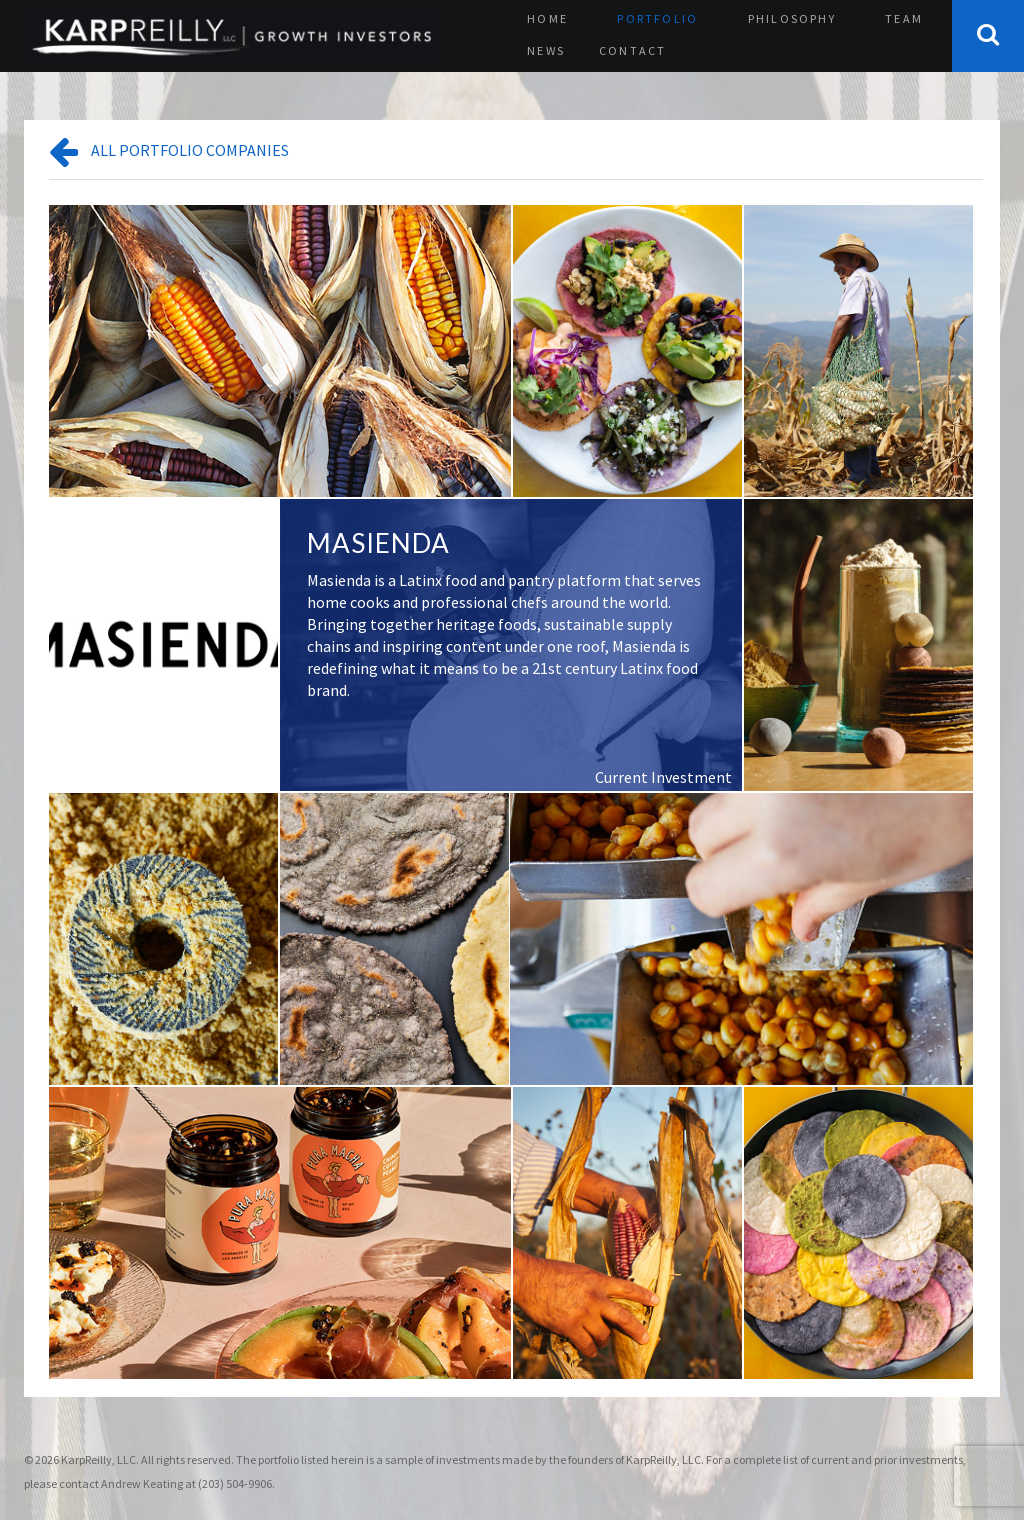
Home (547, 18)
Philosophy (792, 18)
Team (904, 18)
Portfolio (657, 18)
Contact (632, 50)
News (546, 50)
